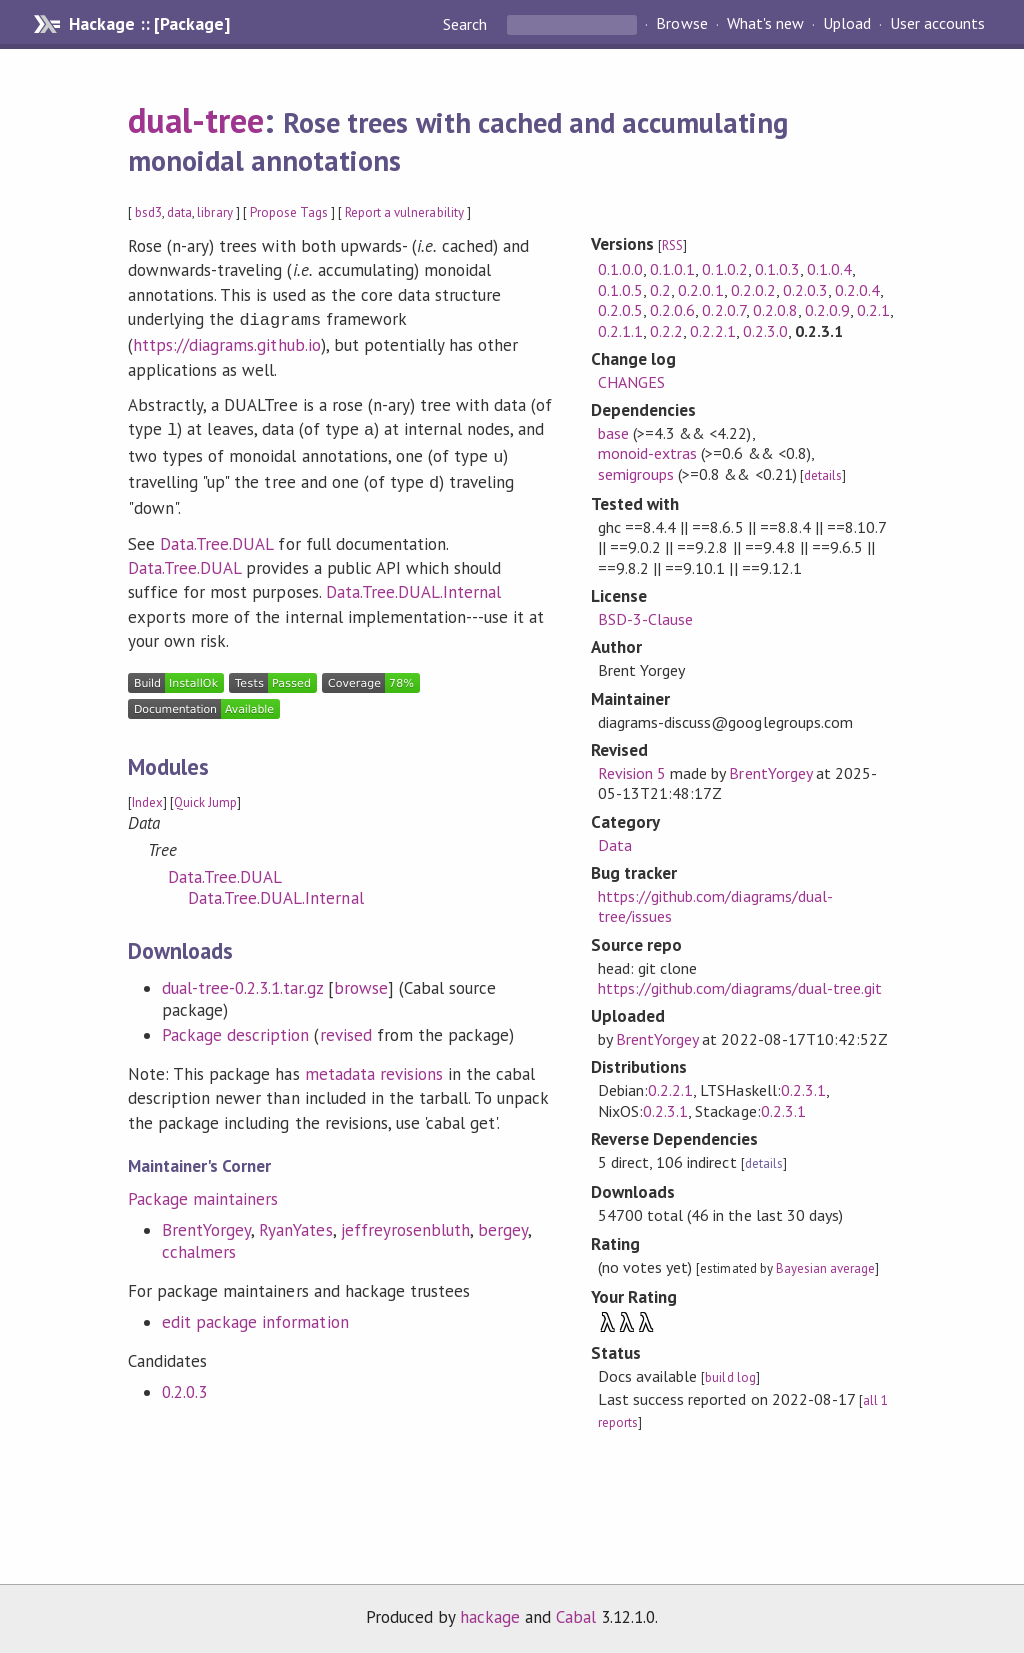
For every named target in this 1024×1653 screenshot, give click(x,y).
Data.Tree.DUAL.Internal (414, 584)
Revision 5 (632, 773)
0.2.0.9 (827, 310)
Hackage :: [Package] (149, 24)
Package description (235, 1027)
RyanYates (295, 1222)
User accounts (937, 24)
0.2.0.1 (700, 290)
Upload (847, 24)
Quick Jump (205, 794)
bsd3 (148, 212)
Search (467, 24)
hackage (490, 1617)
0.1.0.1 (672, 269)
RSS (672, 245)
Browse (681, 24)
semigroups (636, 474)
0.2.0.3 (184, 1384)
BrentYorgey (206, 1222)
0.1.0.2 (724, 269)
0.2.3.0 (765, 331)
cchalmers (199, 1244)
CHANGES (631, 382)
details (823, 475)
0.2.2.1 (712, 331)
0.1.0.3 (777, 269)
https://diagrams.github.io (227, 343)
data (179, 212)
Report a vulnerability (404, 212)
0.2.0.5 (620, 310)
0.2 (660, 290)
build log (730, 1377)
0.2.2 (666, 331)
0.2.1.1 (620, 331)
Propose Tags (289, 212)
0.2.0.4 (857, 290)
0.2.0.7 (723, 310)
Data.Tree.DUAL (216, 536)
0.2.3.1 (803, 1090)
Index (147, 794)
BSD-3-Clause (645, 619)
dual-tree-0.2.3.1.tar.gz (242, 980)
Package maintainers (203, 1191)
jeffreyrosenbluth (405, 1222)
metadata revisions (374, 1066)
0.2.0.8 (775, 310)
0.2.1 (873, 310)
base (613, 433)
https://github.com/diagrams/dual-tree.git (740, 988)
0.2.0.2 (753, 290)
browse (361, 980)
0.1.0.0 (620, 269)
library (214, 212)
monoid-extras (647, 453)
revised (346, 1027)
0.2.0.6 (672, 310)
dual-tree (196, 120)
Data (615, 845)
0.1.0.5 (620, 290)
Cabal (576, 1617)
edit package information (255, 1314)
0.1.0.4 (829, 269)
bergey (503, 1222)
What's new (765, 24)
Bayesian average (825, 1268)
